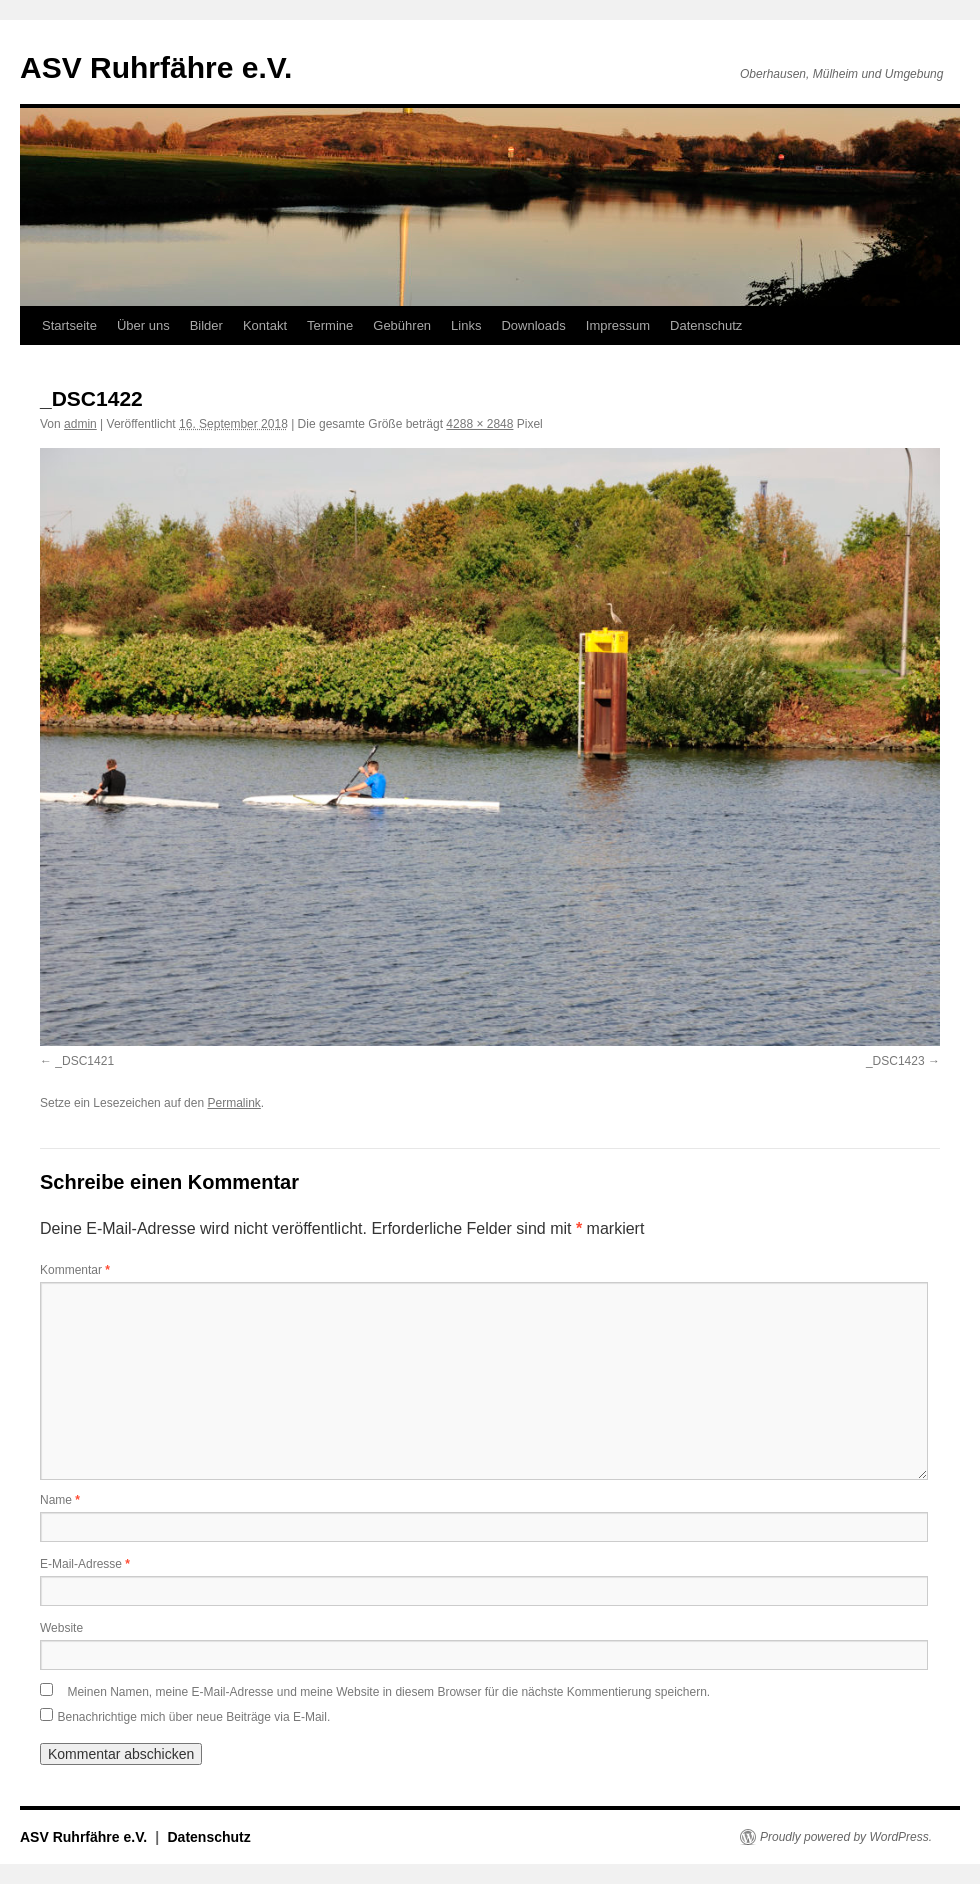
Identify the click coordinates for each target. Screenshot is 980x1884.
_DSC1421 (84, 1061)
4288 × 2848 (479, 424)
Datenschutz (706, 325)
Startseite (69, 325)
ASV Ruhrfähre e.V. (156, 67)
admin (80, 424)
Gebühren (402, 325)
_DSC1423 (895, 1061)
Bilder (206, 325)
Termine (330, 325)
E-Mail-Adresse (85, 1564)
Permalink (233, 1103)
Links (466, 325)
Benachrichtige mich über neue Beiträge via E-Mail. (193, 1717)
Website (61, 1628)
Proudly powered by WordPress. (846, 1837)
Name (60, 1500)
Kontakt (265, 325)
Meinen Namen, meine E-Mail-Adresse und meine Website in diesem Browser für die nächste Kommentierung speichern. (388, 1692)
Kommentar (75, 1270)
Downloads (533, 325)
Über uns (143, 325)
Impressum (618, 325)
